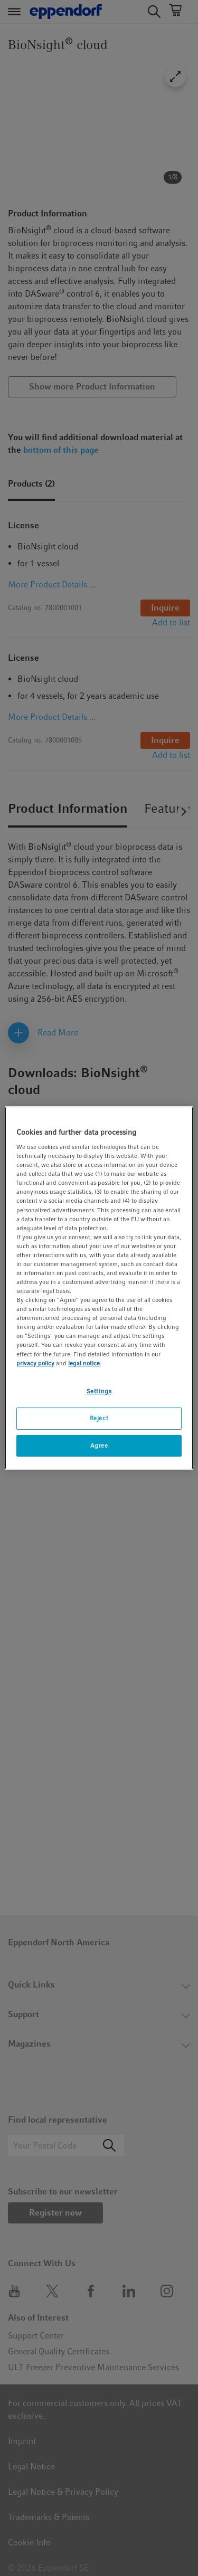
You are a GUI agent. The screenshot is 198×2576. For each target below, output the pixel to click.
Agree (99, 1445)
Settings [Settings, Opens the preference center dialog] (99, 1391)
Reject (99, 1418)
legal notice (84, 1363)
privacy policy (35, 1363)
